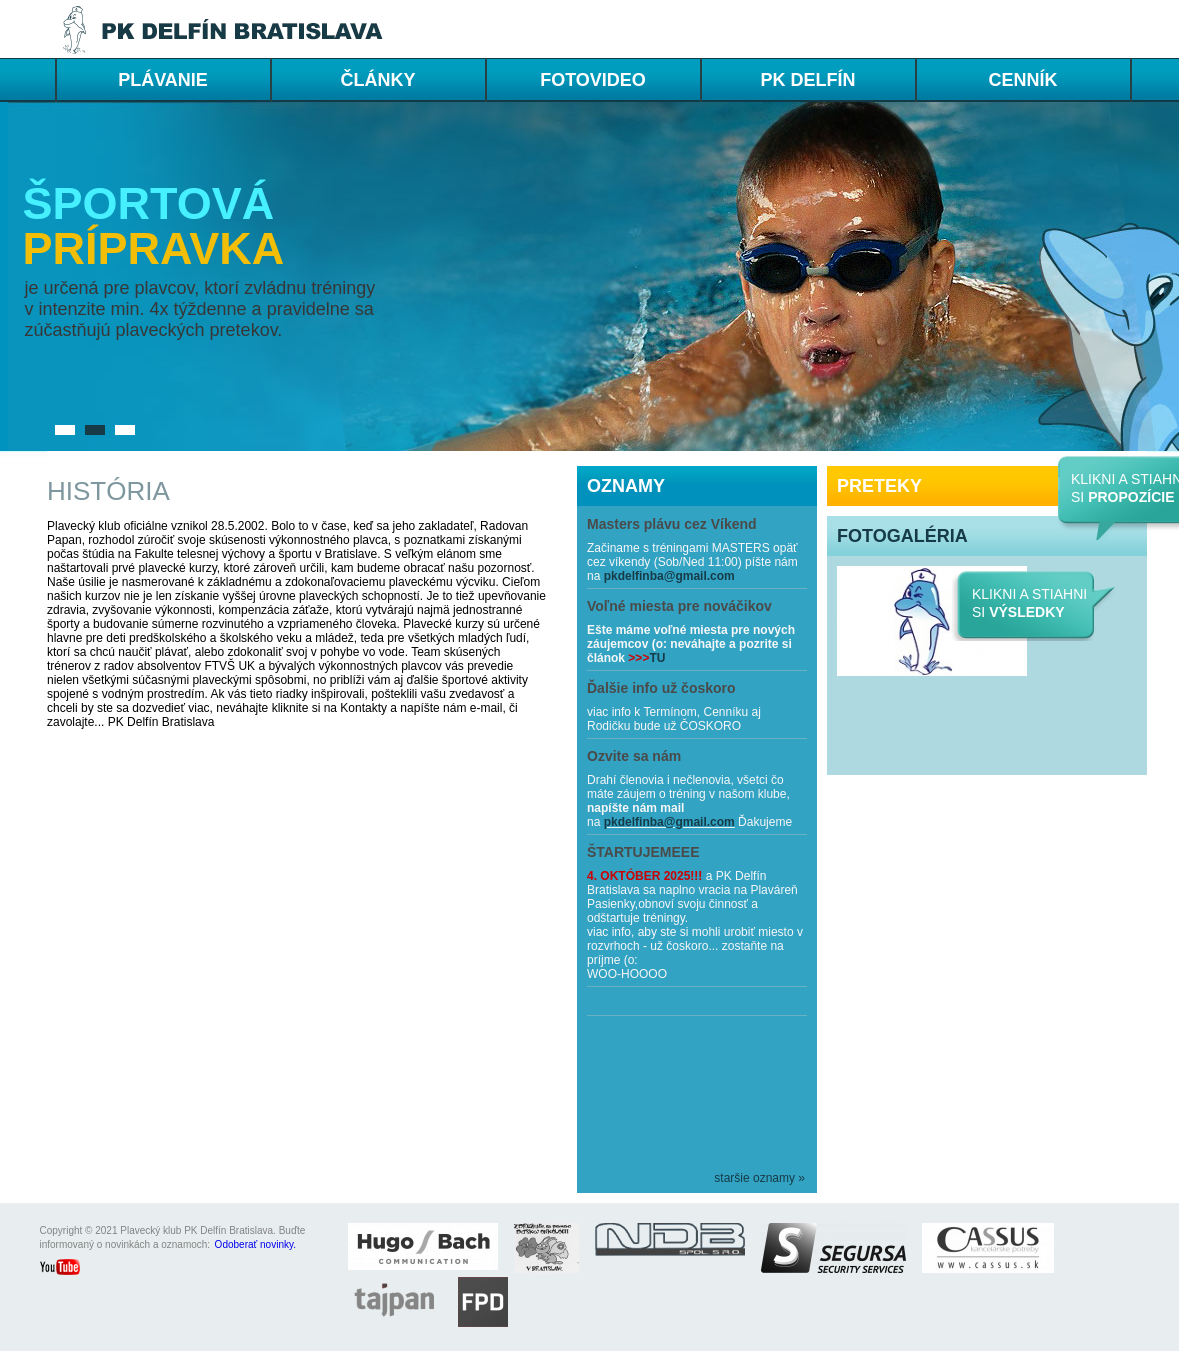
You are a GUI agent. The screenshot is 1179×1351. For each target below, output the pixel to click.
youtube (70, 1269)
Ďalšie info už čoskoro (661, 688)
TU (657, 658)
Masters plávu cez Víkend (672, 524)
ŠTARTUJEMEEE (643, 852)
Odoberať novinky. (255, 1244)
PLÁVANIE (163, 80)
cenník (1022, 80)
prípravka (154, 248)
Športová (149, 203)
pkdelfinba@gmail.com (669, 576)
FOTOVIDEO (593, 80)
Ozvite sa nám (634, 756)
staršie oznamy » (759, 1178)
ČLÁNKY (378, 80)
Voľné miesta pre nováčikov (679, 606)
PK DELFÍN (807, 80)
